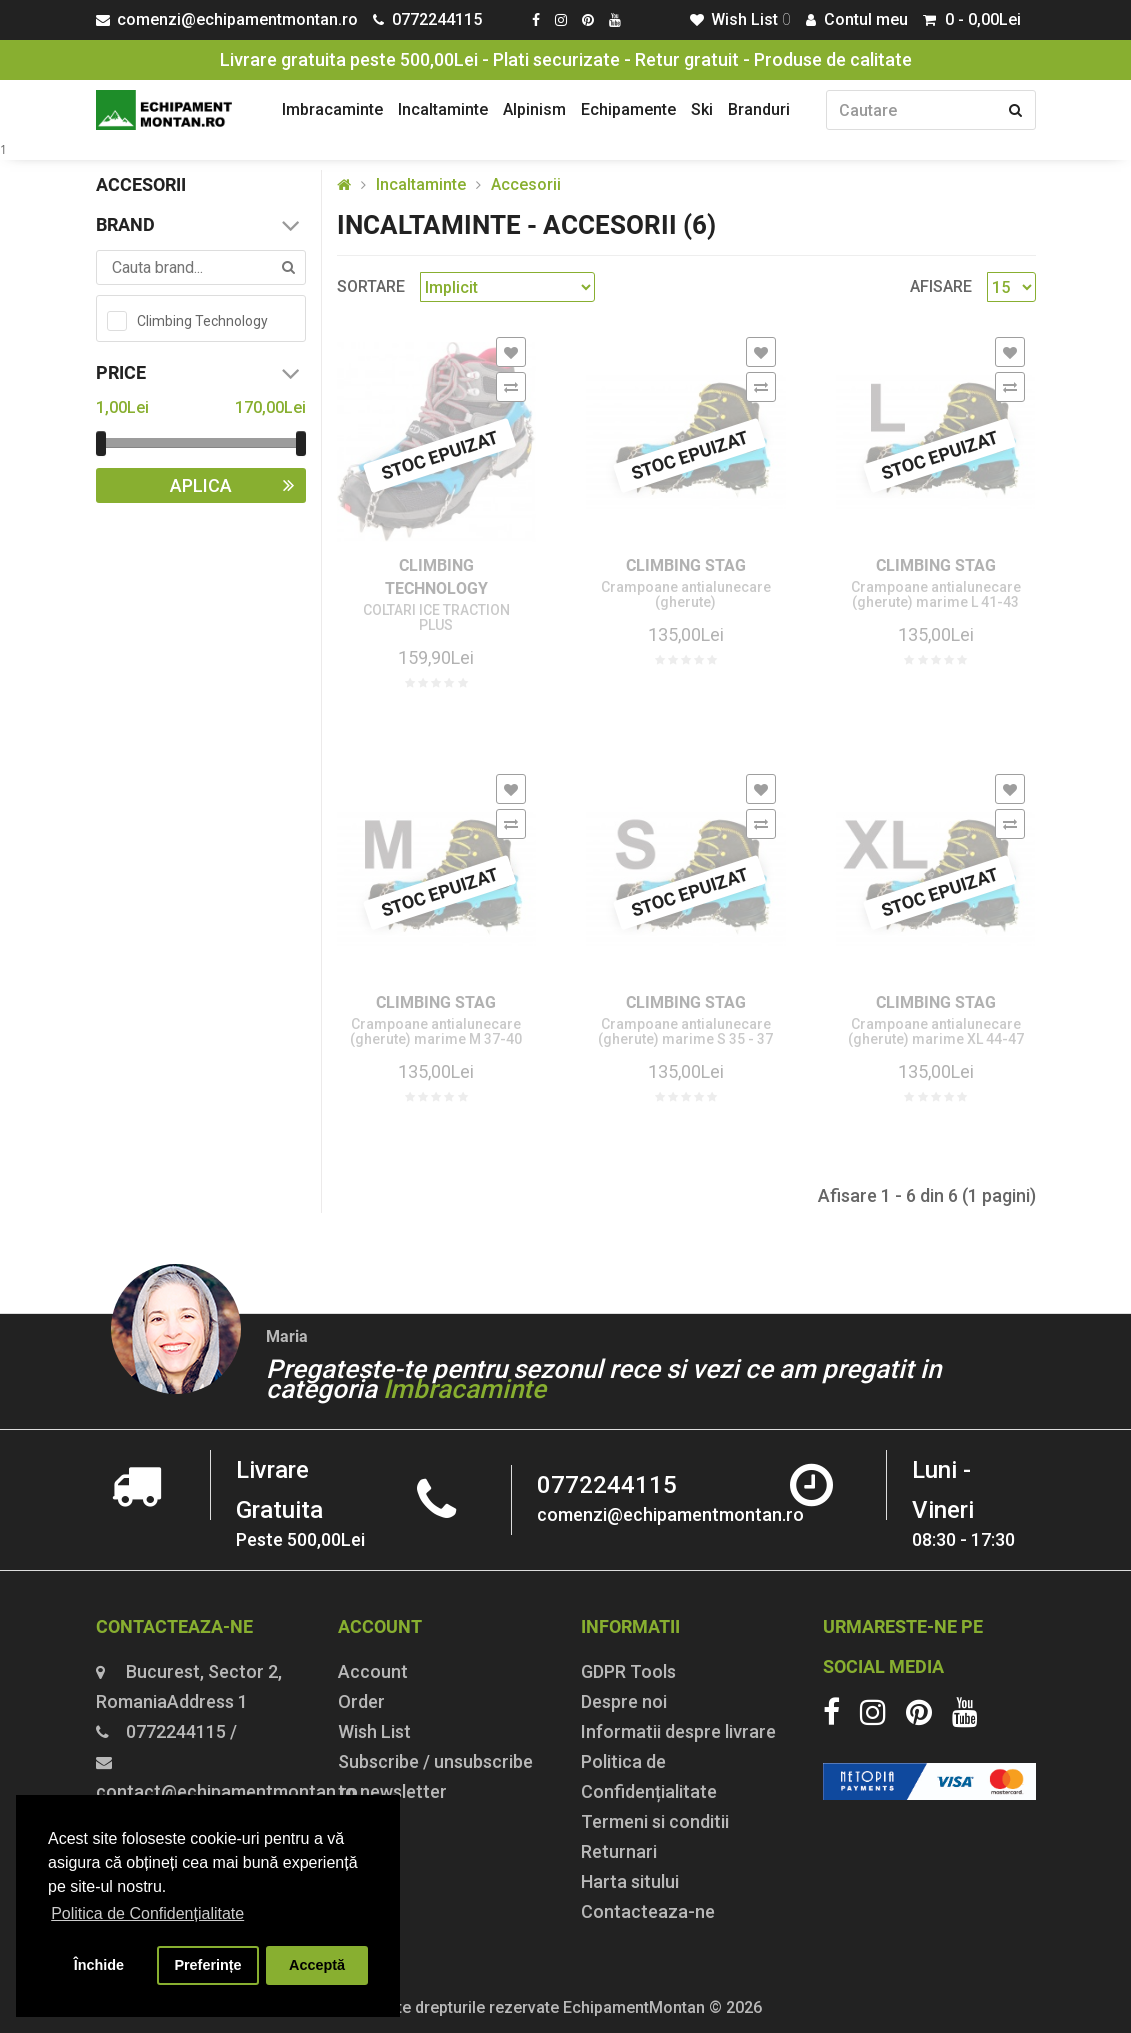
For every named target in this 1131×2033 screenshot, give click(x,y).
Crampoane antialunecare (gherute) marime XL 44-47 (936, 1032)
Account (373, 1671)
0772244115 (607, 1485)
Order (361, 1701)
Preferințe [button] (207, 1965)
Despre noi (624, 1701)
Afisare (941, 286)
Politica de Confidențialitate (649, 1776)
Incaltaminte (443, 109)
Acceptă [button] (317, 1965)
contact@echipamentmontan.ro (227, 1791)
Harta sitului (630, 1881)
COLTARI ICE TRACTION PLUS (436, 618)
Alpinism (534, 109)
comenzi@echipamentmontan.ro (670, 1514)
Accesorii (526, 184)
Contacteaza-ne (648, 1911)
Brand (201, 225)
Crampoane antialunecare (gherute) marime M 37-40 (436, 1032)
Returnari (619, 1851)
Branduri (759, 109)
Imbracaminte (332, 109)
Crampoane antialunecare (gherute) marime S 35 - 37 (685, 1032)
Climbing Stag (686, 565)
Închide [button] (99, 1965)
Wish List (374, 1731)
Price (201, 373)
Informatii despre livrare (678, 1731)
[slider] (101, 443)
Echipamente (628, 109)
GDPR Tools (628, 1671)
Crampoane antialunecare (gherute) (686, 595)
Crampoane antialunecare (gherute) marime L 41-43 (936, 595)
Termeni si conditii (655, 1821)
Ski (702, 109)
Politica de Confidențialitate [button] (147, 1913)
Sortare (371, 286)
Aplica (238, 485)
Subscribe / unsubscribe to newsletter (435, 1776)
